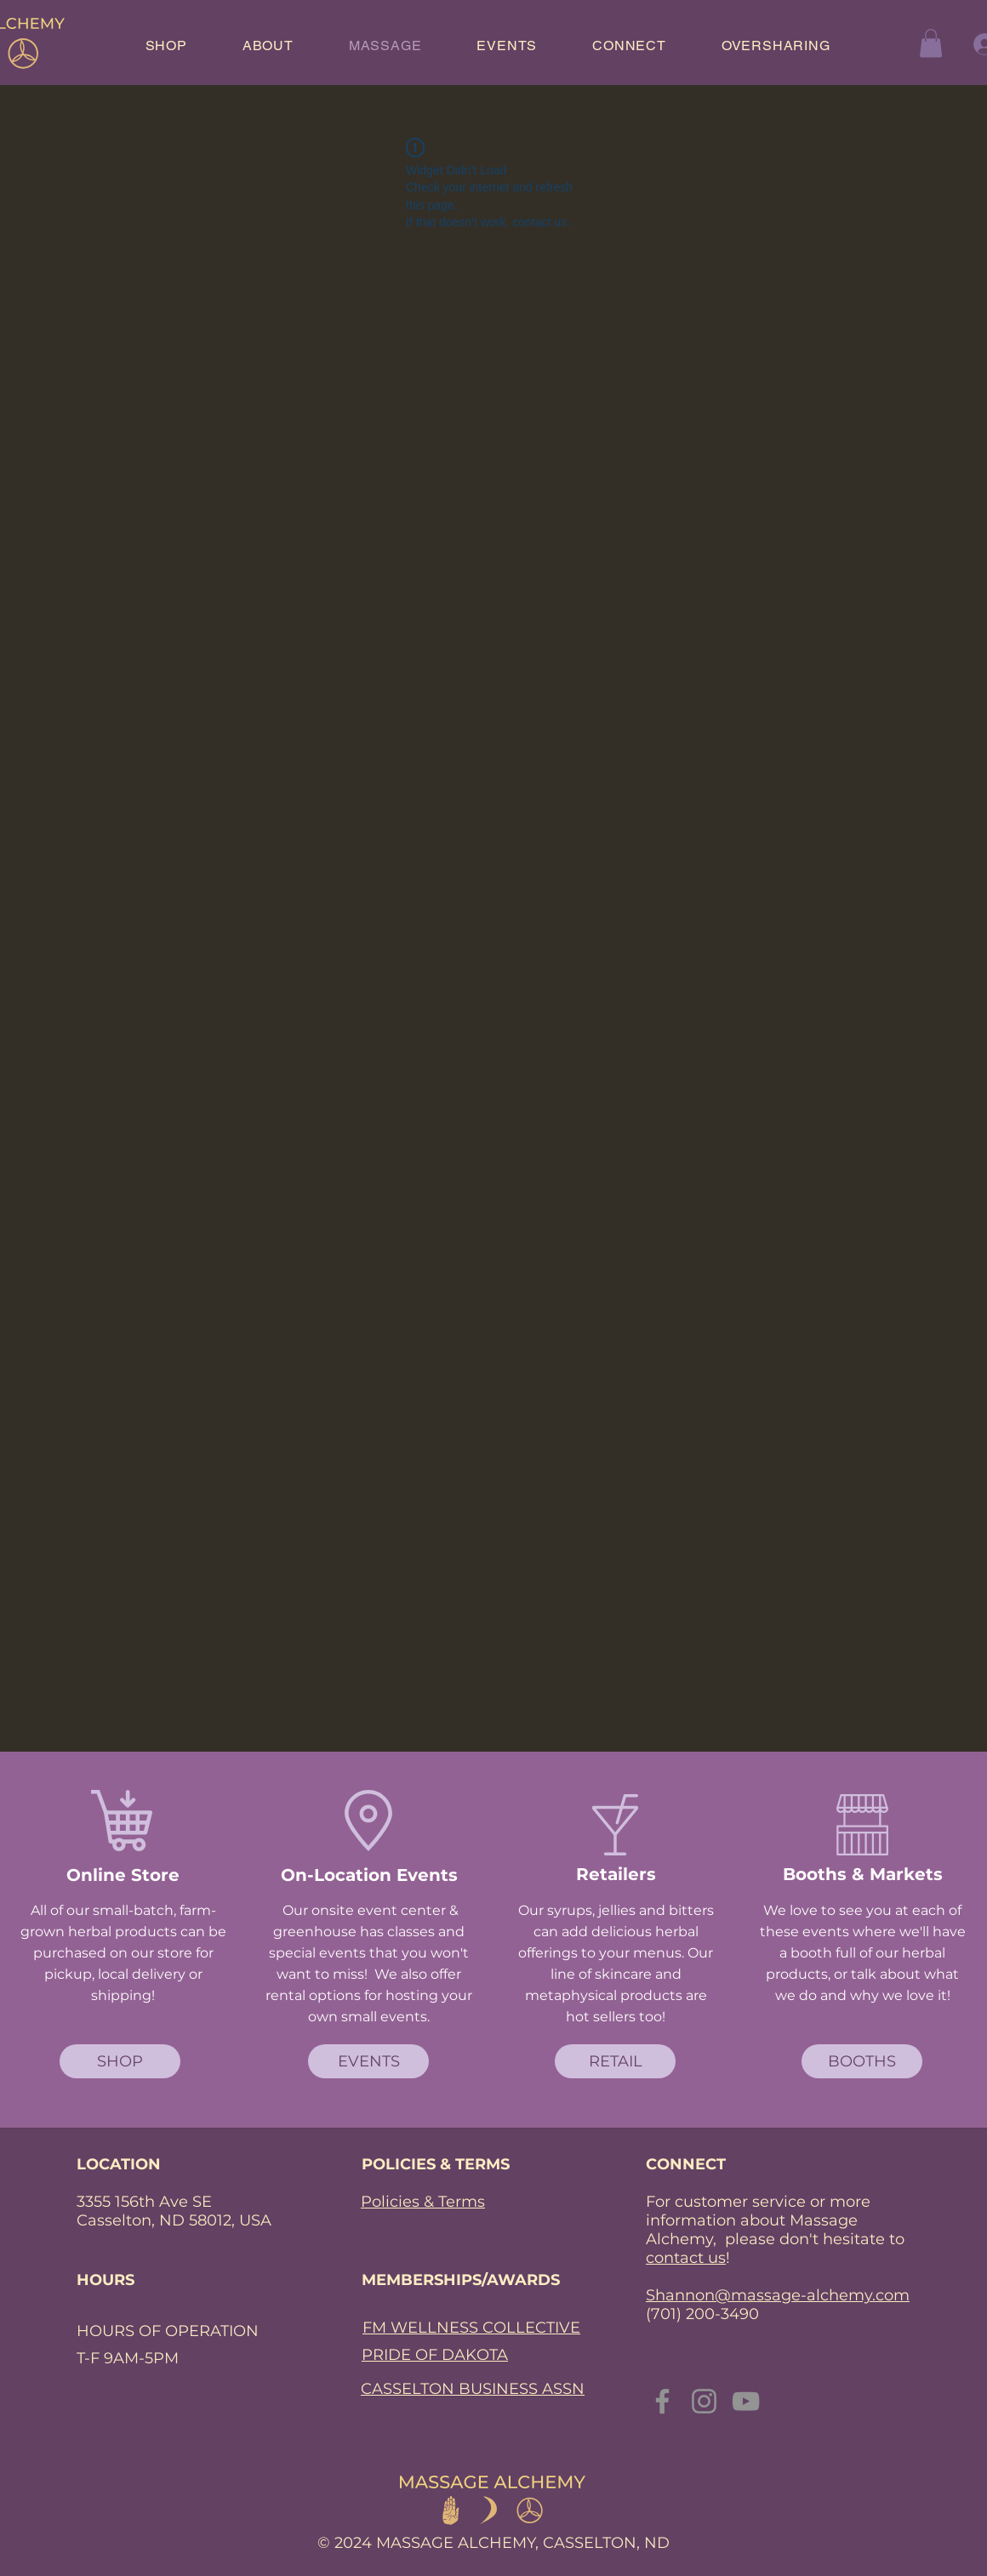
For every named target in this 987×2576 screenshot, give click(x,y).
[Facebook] (662, 2401)
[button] (931, 43)
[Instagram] (704, 2401)
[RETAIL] (615, 2061)
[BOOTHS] (862, 2061)
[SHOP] (120, 2061)
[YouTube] (745, 2401)
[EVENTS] (368, 2061)
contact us (686, 2257)
